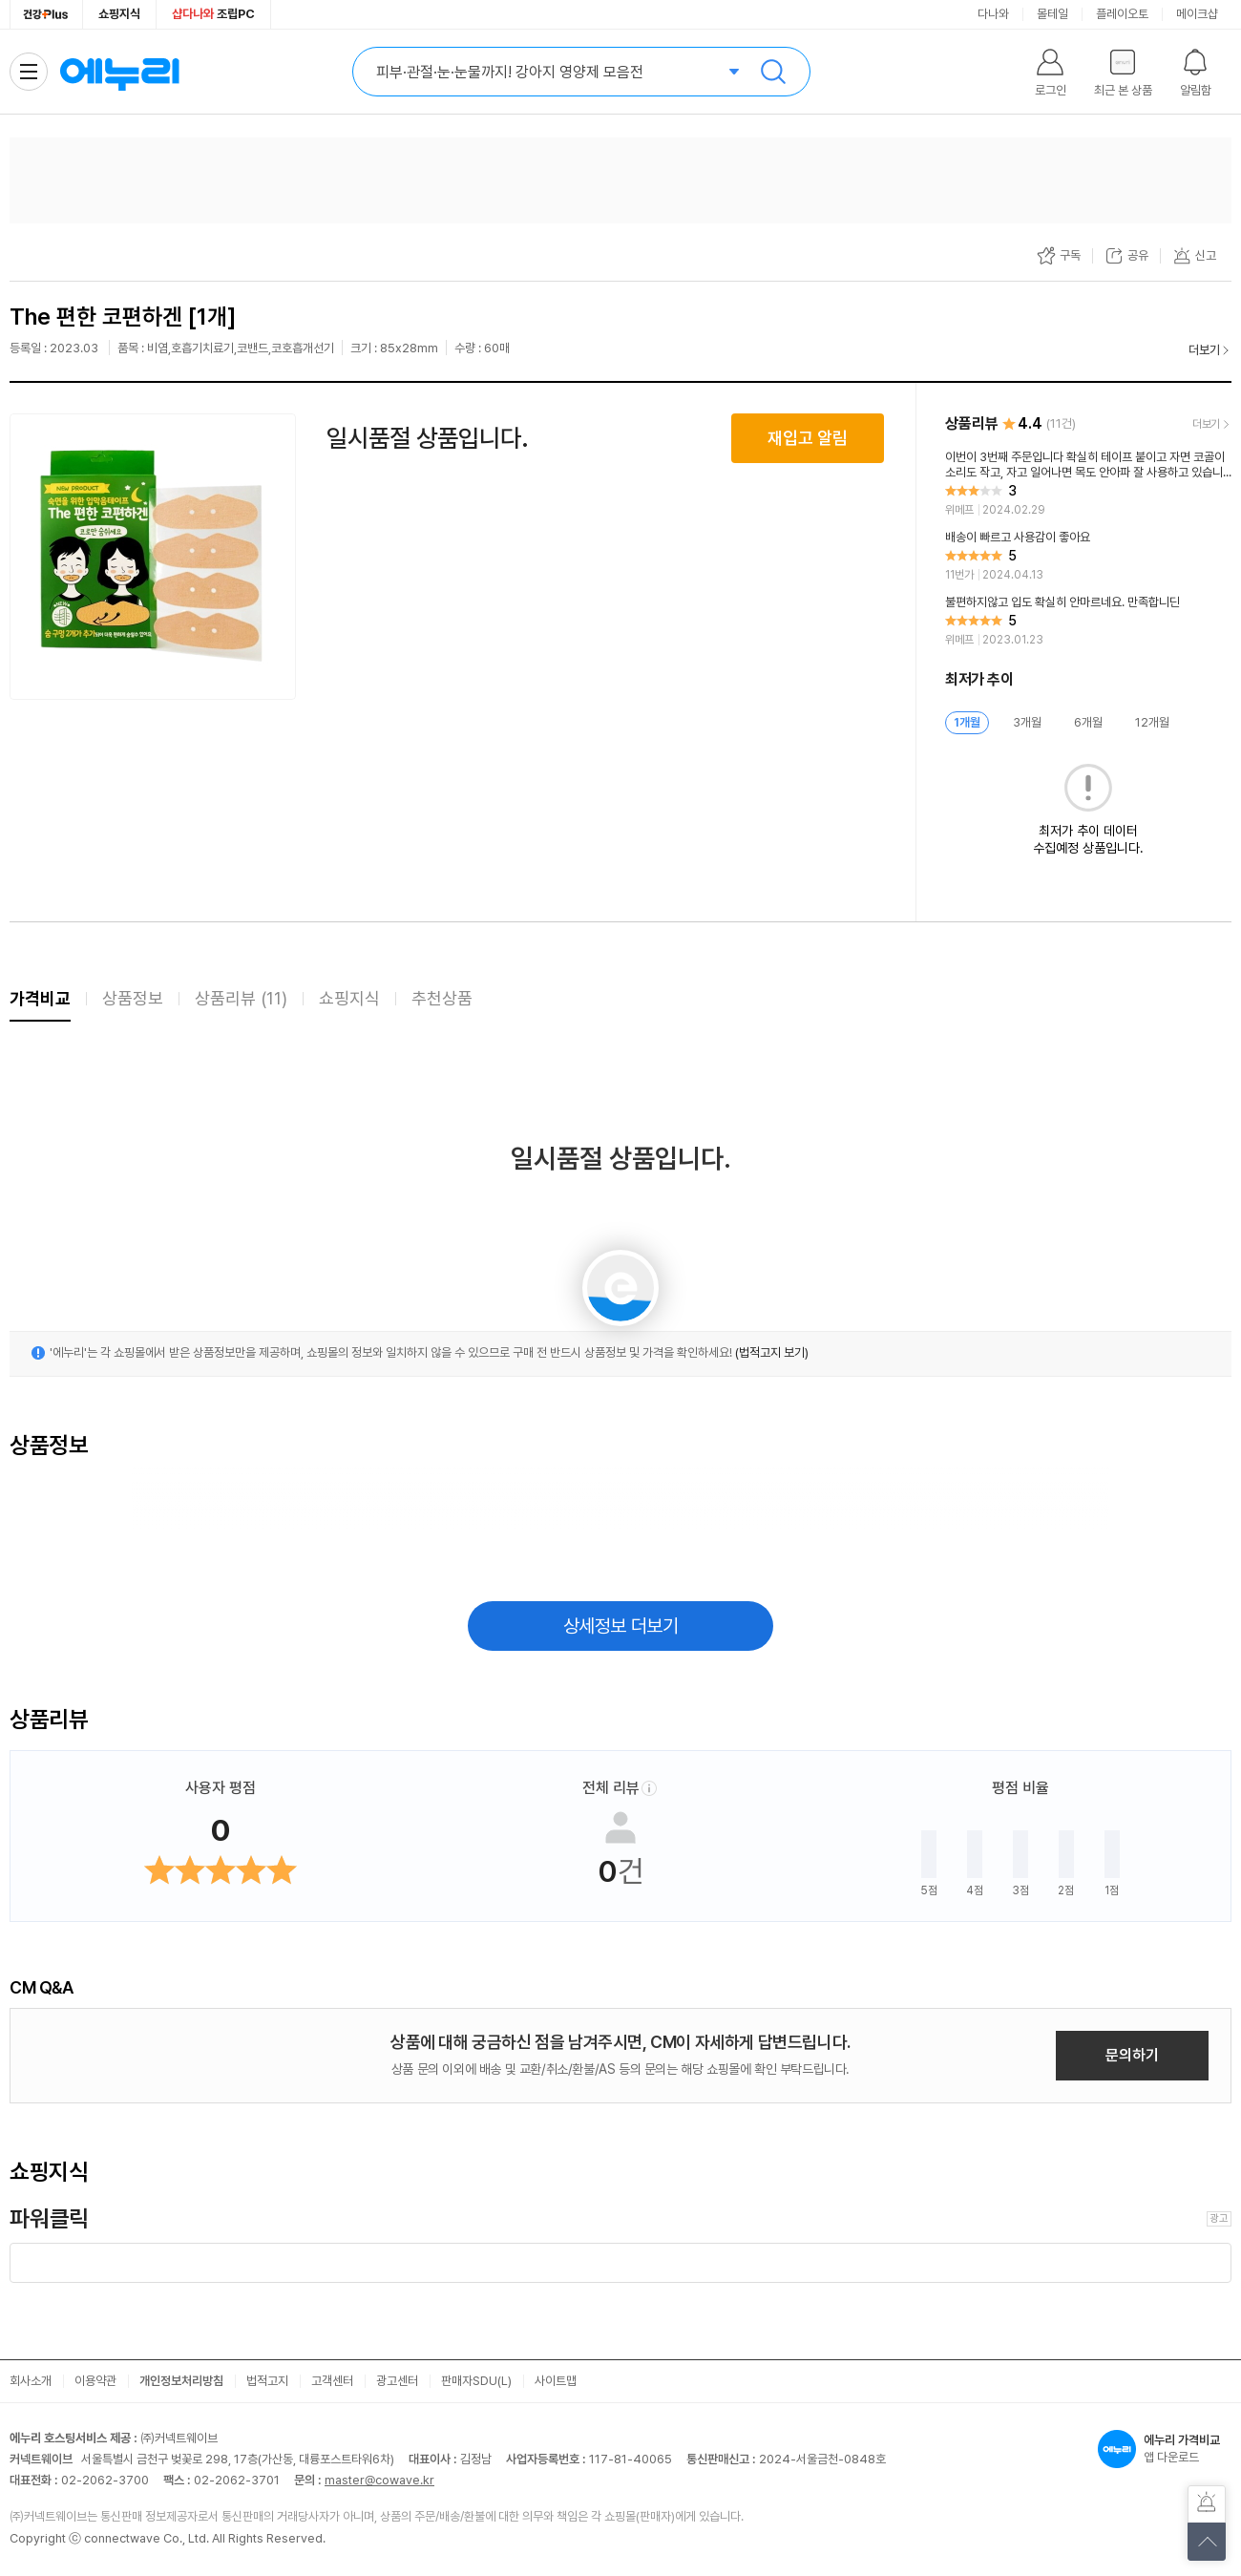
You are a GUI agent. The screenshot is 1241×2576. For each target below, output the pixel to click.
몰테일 (1052, 14)
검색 (773, 71)
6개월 (1088, 722)
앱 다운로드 (1164, 2449)
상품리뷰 (241, 998)
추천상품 (442, 998)
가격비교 (40, 998)
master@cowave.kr (379, 2480)
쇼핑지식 (119, 14)
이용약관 (95, 2381)
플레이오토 (1122, 14)
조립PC (213, 14)
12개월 (1152, 722)
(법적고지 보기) (772, 1352)
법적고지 (267, 2381)
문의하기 (1132, 2055)
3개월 (1027, 722)
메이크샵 (1197, 14)
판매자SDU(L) (476, 2381)
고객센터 (332, 2381)
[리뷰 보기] (1088, 484)
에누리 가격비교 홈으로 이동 (119, 72)
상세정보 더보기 (621, 1626)
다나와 (993, 14)
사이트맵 (556, 2381)
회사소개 (31, 2381)
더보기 (1204, 350)
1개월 (967, 722)
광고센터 (397, 2381)
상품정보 (132, 998)
